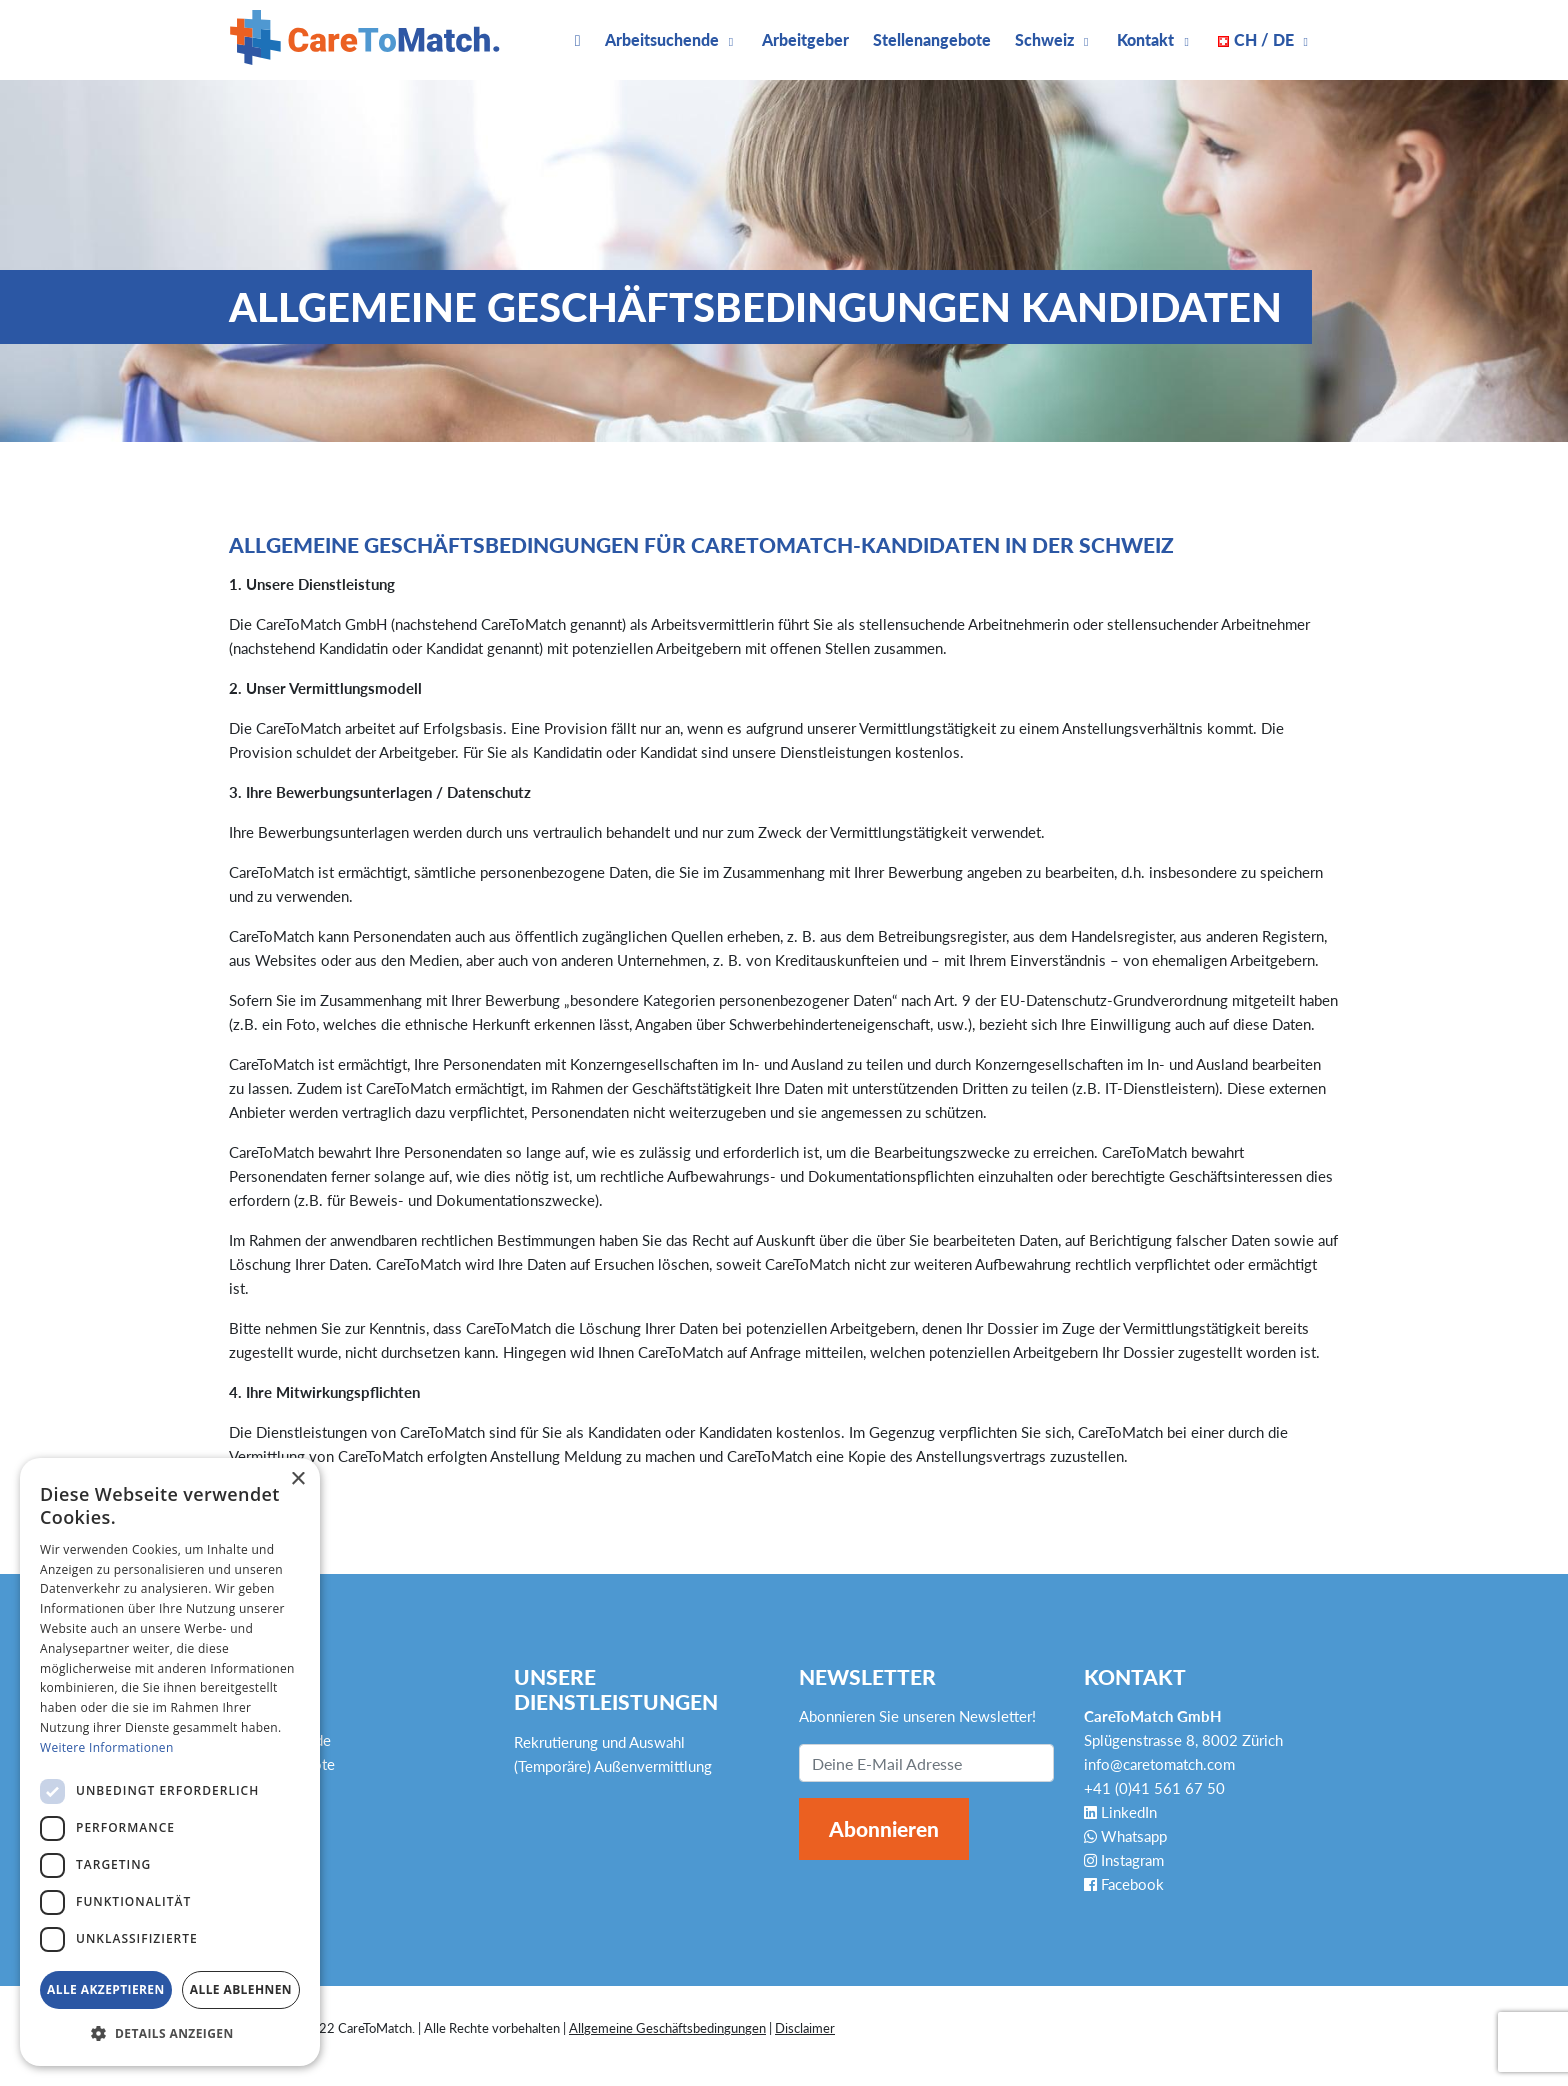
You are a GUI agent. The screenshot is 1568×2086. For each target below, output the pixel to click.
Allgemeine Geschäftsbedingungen (667, 2028)
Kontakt (1145, 39)
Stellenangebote (932, 39)
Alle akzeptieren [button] (106, 1989)
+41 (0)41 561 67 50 (1154, 1788)
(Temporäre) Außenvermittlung (613, 1766)
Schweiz (1044, 39)
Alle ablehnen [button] (241, 1989)
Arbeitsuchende (662, 39)
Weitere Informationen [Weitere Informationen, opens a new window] (107, 1747)
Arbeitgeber (805, 39)
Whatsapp (1125, 1836)
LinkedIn (1120, 1812)
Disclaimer (805, 2028)
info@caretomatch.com (1159, 1764)
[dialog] (170, 1762)
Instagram (1124, 1860)
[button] (170, 2034)
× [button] (297, 1479)
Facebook (1124, 1884)
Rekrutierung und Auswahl (599, 1742)
